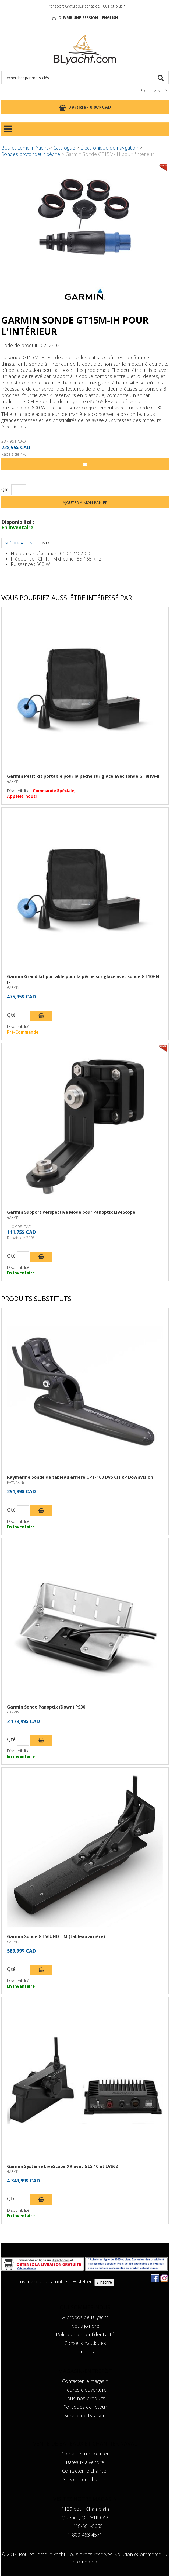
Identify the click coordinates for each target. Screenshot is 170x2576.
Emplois (85, 2351)
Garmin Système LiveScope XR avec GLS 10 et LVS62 (62, 2166)
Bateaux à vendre (85, 2462)
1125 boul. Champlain (85, 2509)
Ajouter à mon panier (85, 502)
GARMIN (13, 781)
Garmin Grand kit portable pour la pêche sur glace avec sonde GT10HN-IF (84, 979)
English (110, 17)
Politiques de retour (85, 2407)
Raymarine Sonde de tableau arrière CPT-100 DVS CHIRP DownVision (80, 1477)
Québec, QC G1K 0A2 (85, 2517)
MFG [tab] (46, 543)
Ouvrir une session (78, 17)
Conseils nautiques (85, 2343)
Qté (5, 489)
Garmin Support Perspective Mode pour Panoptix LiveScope (71, 1212)
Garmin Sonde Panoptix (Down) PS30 (46, 1707)
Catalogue (64, 147)
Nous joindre (85, 2326)
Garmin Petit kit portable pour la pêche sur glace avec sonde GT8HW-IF (83, 776)
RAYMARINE (16, 1482)
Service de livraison (85, 2415)
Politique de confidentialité (85, 2334)
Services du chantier (85, 2479)
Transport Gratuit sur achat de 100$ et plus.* (86, 6)
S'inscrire (104, 2282)
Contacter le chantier (85, 2471)
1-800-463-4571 (85, 2534)
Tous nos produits (85, 2398)
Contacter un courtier (85, 2453)
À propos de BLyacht (85, 2317)
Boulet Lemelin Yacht (24, 147)
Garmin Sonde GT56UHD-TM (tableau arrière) (56, 1936)
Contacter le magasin (85, 2381)
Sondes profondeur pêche (30, 154)
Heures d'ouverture (85, 2389)
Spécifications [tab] (20, 543)
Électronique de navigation (109, 147)
